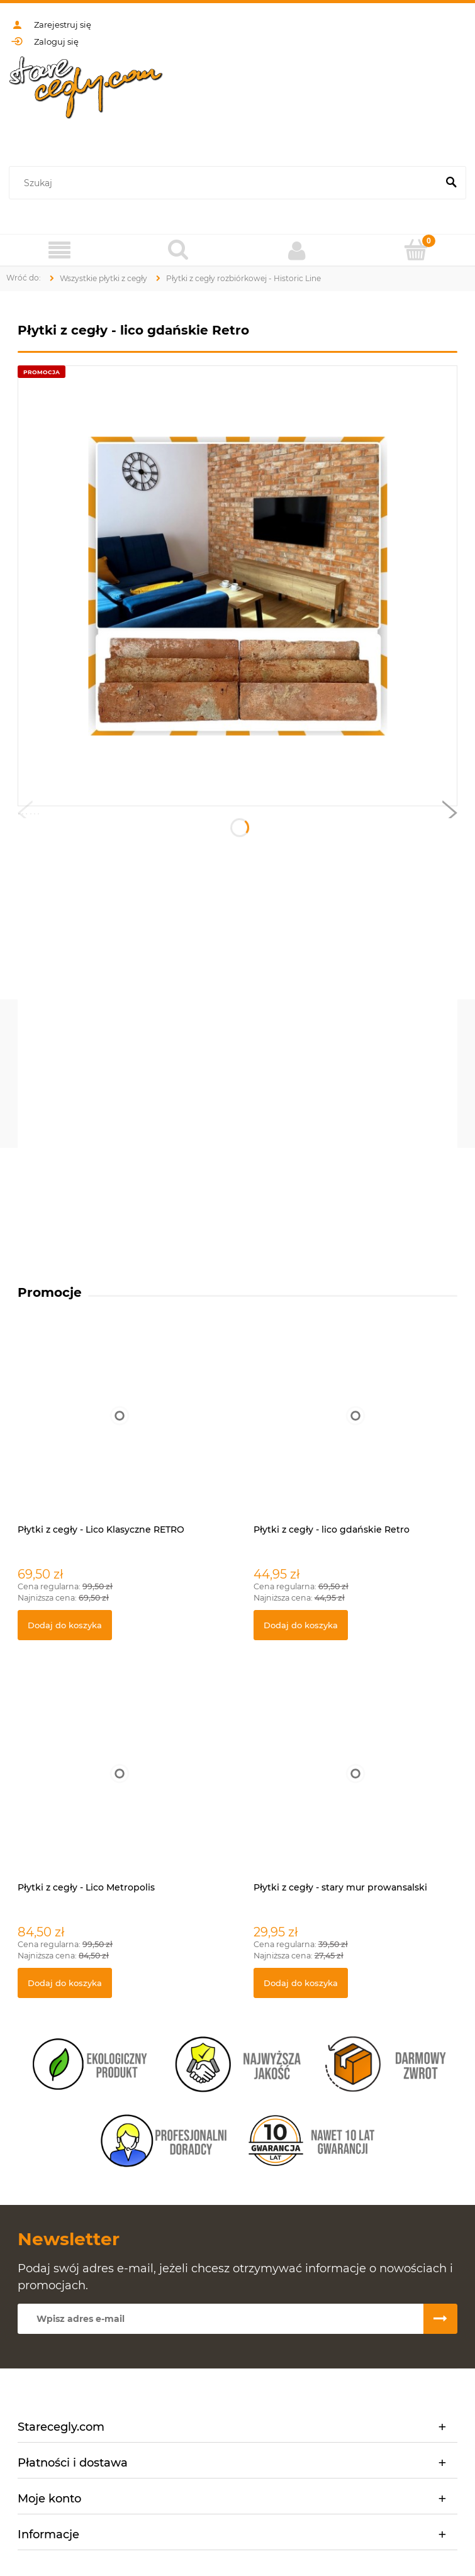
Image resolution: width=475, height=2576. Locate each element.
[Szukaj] (451, 183)
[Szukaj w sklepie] (225, 183)
